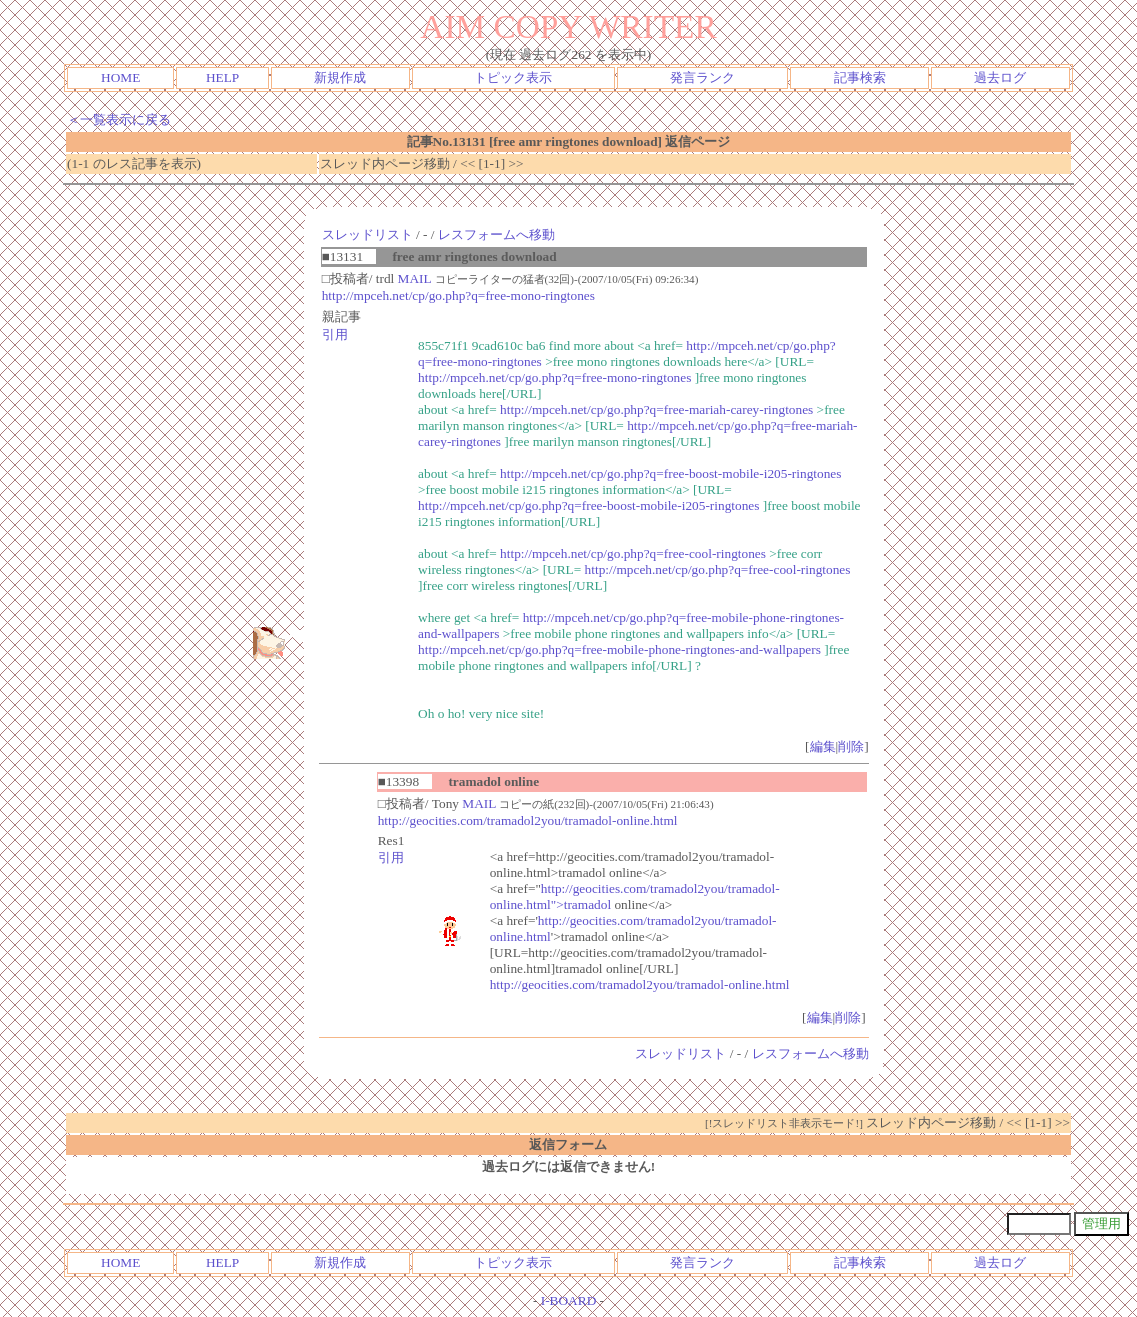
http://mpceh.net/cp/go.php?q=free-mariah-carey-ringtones (656, 409)
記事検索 (860, 77)
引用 (335, 334)
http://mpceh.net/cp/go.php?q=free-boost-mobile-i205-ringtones (670, 473)
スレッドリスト (367, 234)
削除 (851, 746)
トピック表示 (513, 77)
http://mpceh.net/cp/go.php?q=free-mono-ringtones (458, 295)
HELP (222, 77)
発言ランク (702, 77)
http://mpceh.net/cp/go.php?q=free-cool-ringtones (633, 553)
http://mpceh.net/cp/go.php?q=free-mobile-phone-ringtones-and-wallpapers (619, 649)
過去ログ (1000, 77)
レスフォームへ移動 (496, 234)
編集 (823, 746)
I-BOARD (569, 1300)
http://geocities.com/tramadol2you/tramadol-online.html (528, 820)
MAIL (415, 278)
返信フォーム (568, 1144)
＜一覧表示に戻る (119, 119)
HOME (120, 77)
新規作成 (340, 77)
